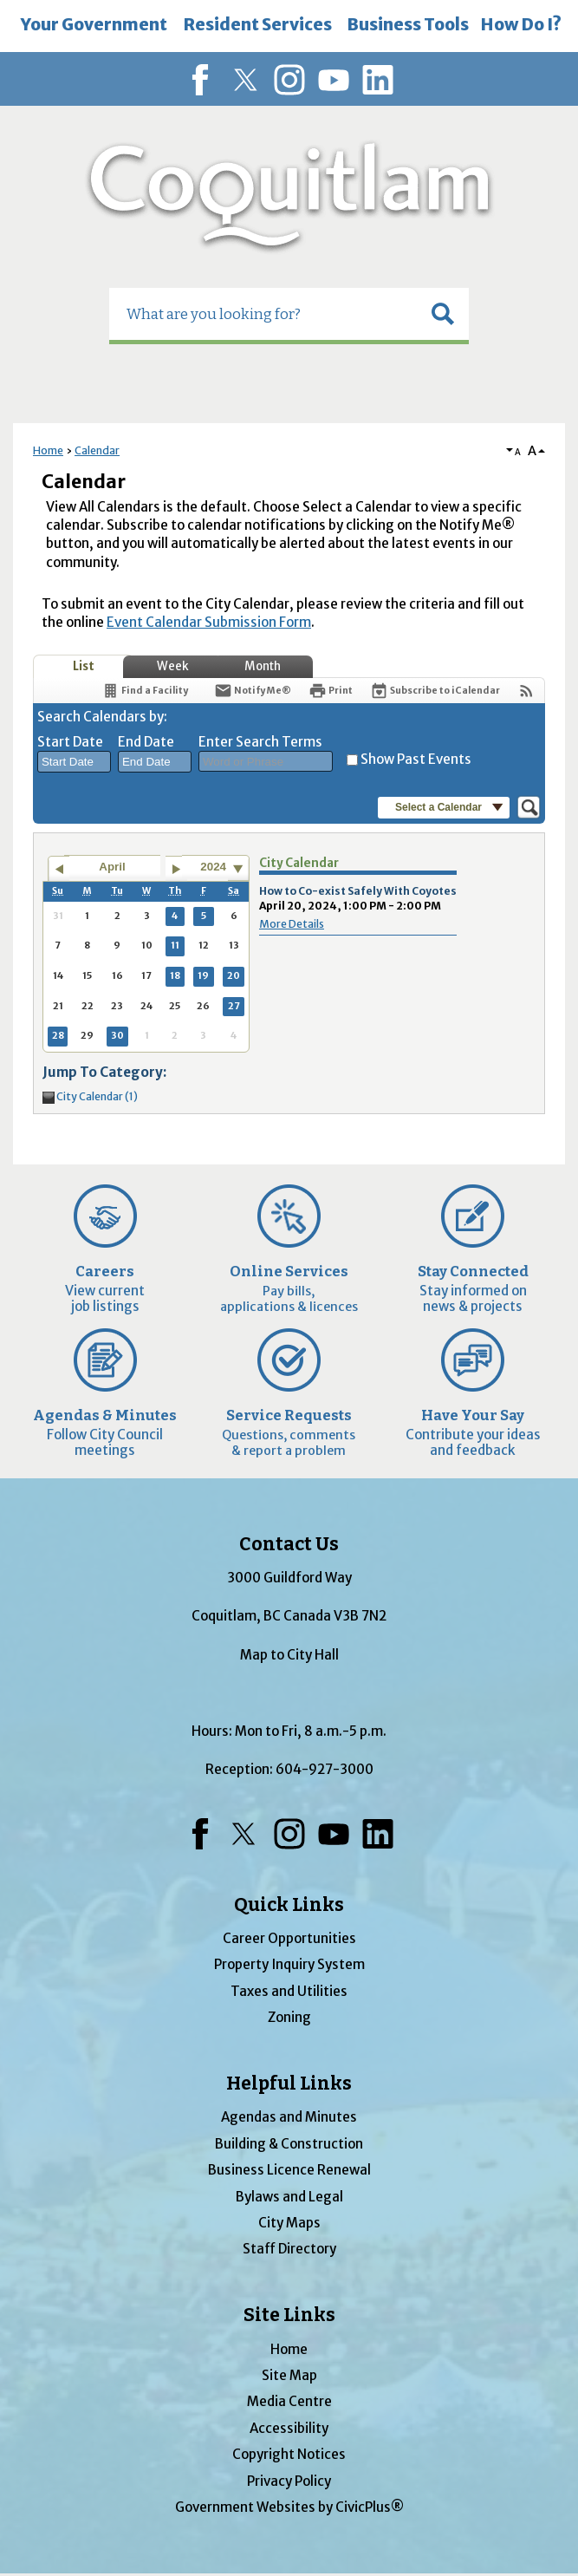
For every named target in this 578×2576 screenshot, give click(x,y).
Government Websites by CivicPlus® (289, 2507)
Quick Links (289, 1905)
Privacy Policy (289, 2481)
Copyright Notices (289, 2454)
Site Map (289, 2375)
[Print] (330, 690)
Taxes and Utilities (289, 1991)
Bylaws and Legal (289, 2196)
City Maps (289, 2222)
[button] (443, 314)
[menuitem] (94, 26)
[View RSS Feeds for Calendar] (526, 690)
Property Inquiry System (289, 1964)
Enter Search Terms (260, 742)
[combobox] (74, 762)
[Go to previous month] (58, 869)
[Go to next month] (176, 869)
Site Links (289, 2315)
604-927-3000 (324, 1769)
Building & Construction (289, 2144)
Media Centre (289, 2401)
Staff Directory (289, 2248)
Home (48, 450)
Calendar (97, 450)
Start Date (70, 742)
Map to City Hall (289, 1655)
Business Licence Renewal (289, 2170)
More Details (291, 923)
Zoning (289, 2017)
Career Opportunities (289, 1938)
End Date (146, 742)
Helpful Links (289, 2083)
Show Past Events (415, 759)
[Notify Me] (252, 690)
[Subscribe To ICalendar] (435, 690)
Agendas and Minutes (289, 2117)
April (112, 866)
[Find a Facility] (144, 690)
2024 (213, 866)
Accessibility (289, 2428)
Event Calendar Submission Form (209, 622)
